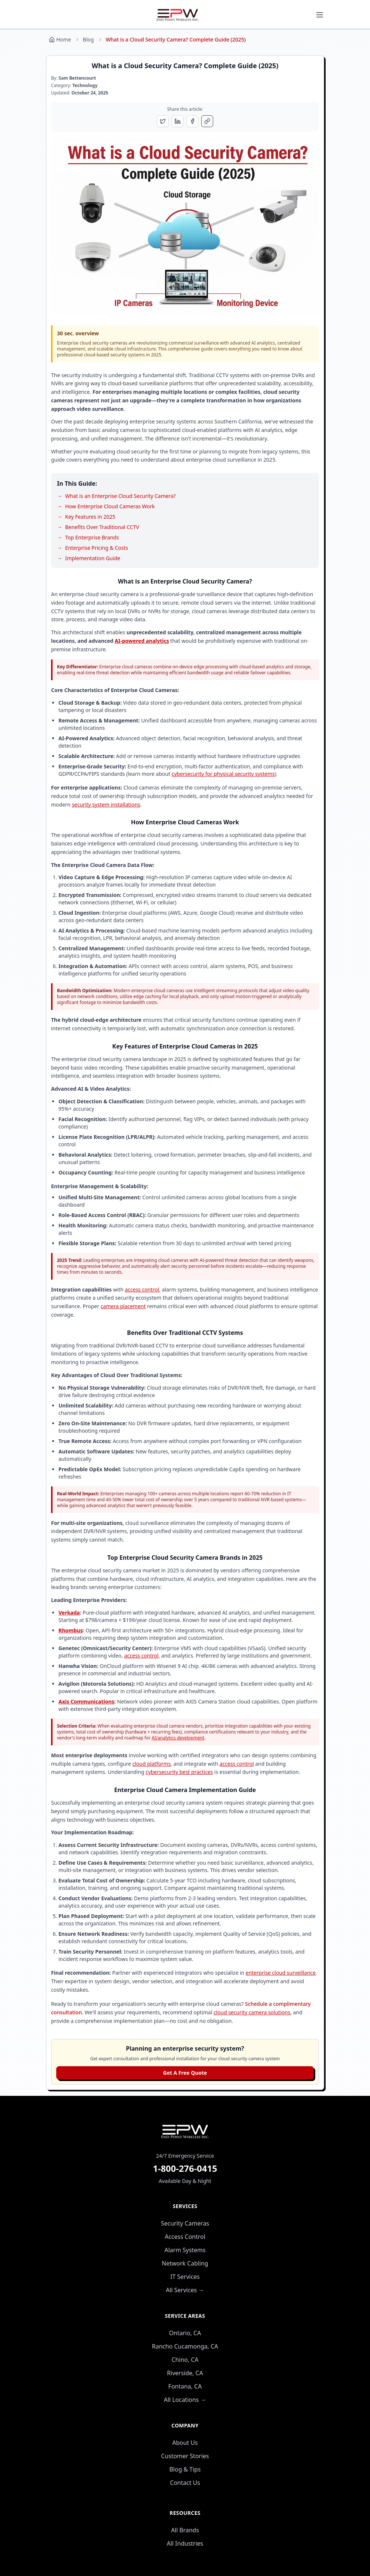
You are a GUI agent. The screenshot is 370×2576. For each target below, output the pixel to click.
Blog (88, 39)
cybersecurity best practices (179, 1771)
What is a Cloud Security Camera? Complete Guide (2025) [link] (176, 39)
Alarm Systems (184, 2250)
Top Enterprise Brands (92, 537)
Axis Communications (86, 1701)
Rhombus (70, 1630)
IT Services (185, 2277)
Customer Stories (185, 2456)
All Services (185, 2290)
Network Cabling (185, 2263)
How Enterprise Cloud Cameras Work (110, 506)
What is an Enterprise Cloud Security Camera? (120, 495)
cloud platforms (151, 1763)
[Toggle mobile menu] (319, 14)
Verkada (69, 1612)
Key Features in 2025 (90, 516)
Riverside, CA (185, 2373)
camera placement (123, 1306)
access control (142, 1289)
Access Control (185, 2237)
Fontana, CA (185, 2386)
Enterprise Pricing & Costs (96, 547)
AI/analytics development (178, 1738)
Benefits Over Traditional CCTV (102, 527)
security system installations (106, 804)
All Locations (185, 2399)
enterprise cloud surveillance (281, 1972)
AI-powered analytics (142, 640)
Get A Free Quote (185, 2072)
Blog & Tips (185, 2469)
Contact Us (185, 2483)
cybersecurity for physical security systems (223, 773)
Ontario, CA (185, 2333)
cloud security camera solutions (251, 2012)
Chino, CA (185, 2360)
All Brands (185, 2530)
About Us (185, 2443)
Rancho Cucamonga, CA (185, 2346)
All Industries (185, 2543)
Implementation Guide (92, 558)
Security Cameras (185, 2223)
